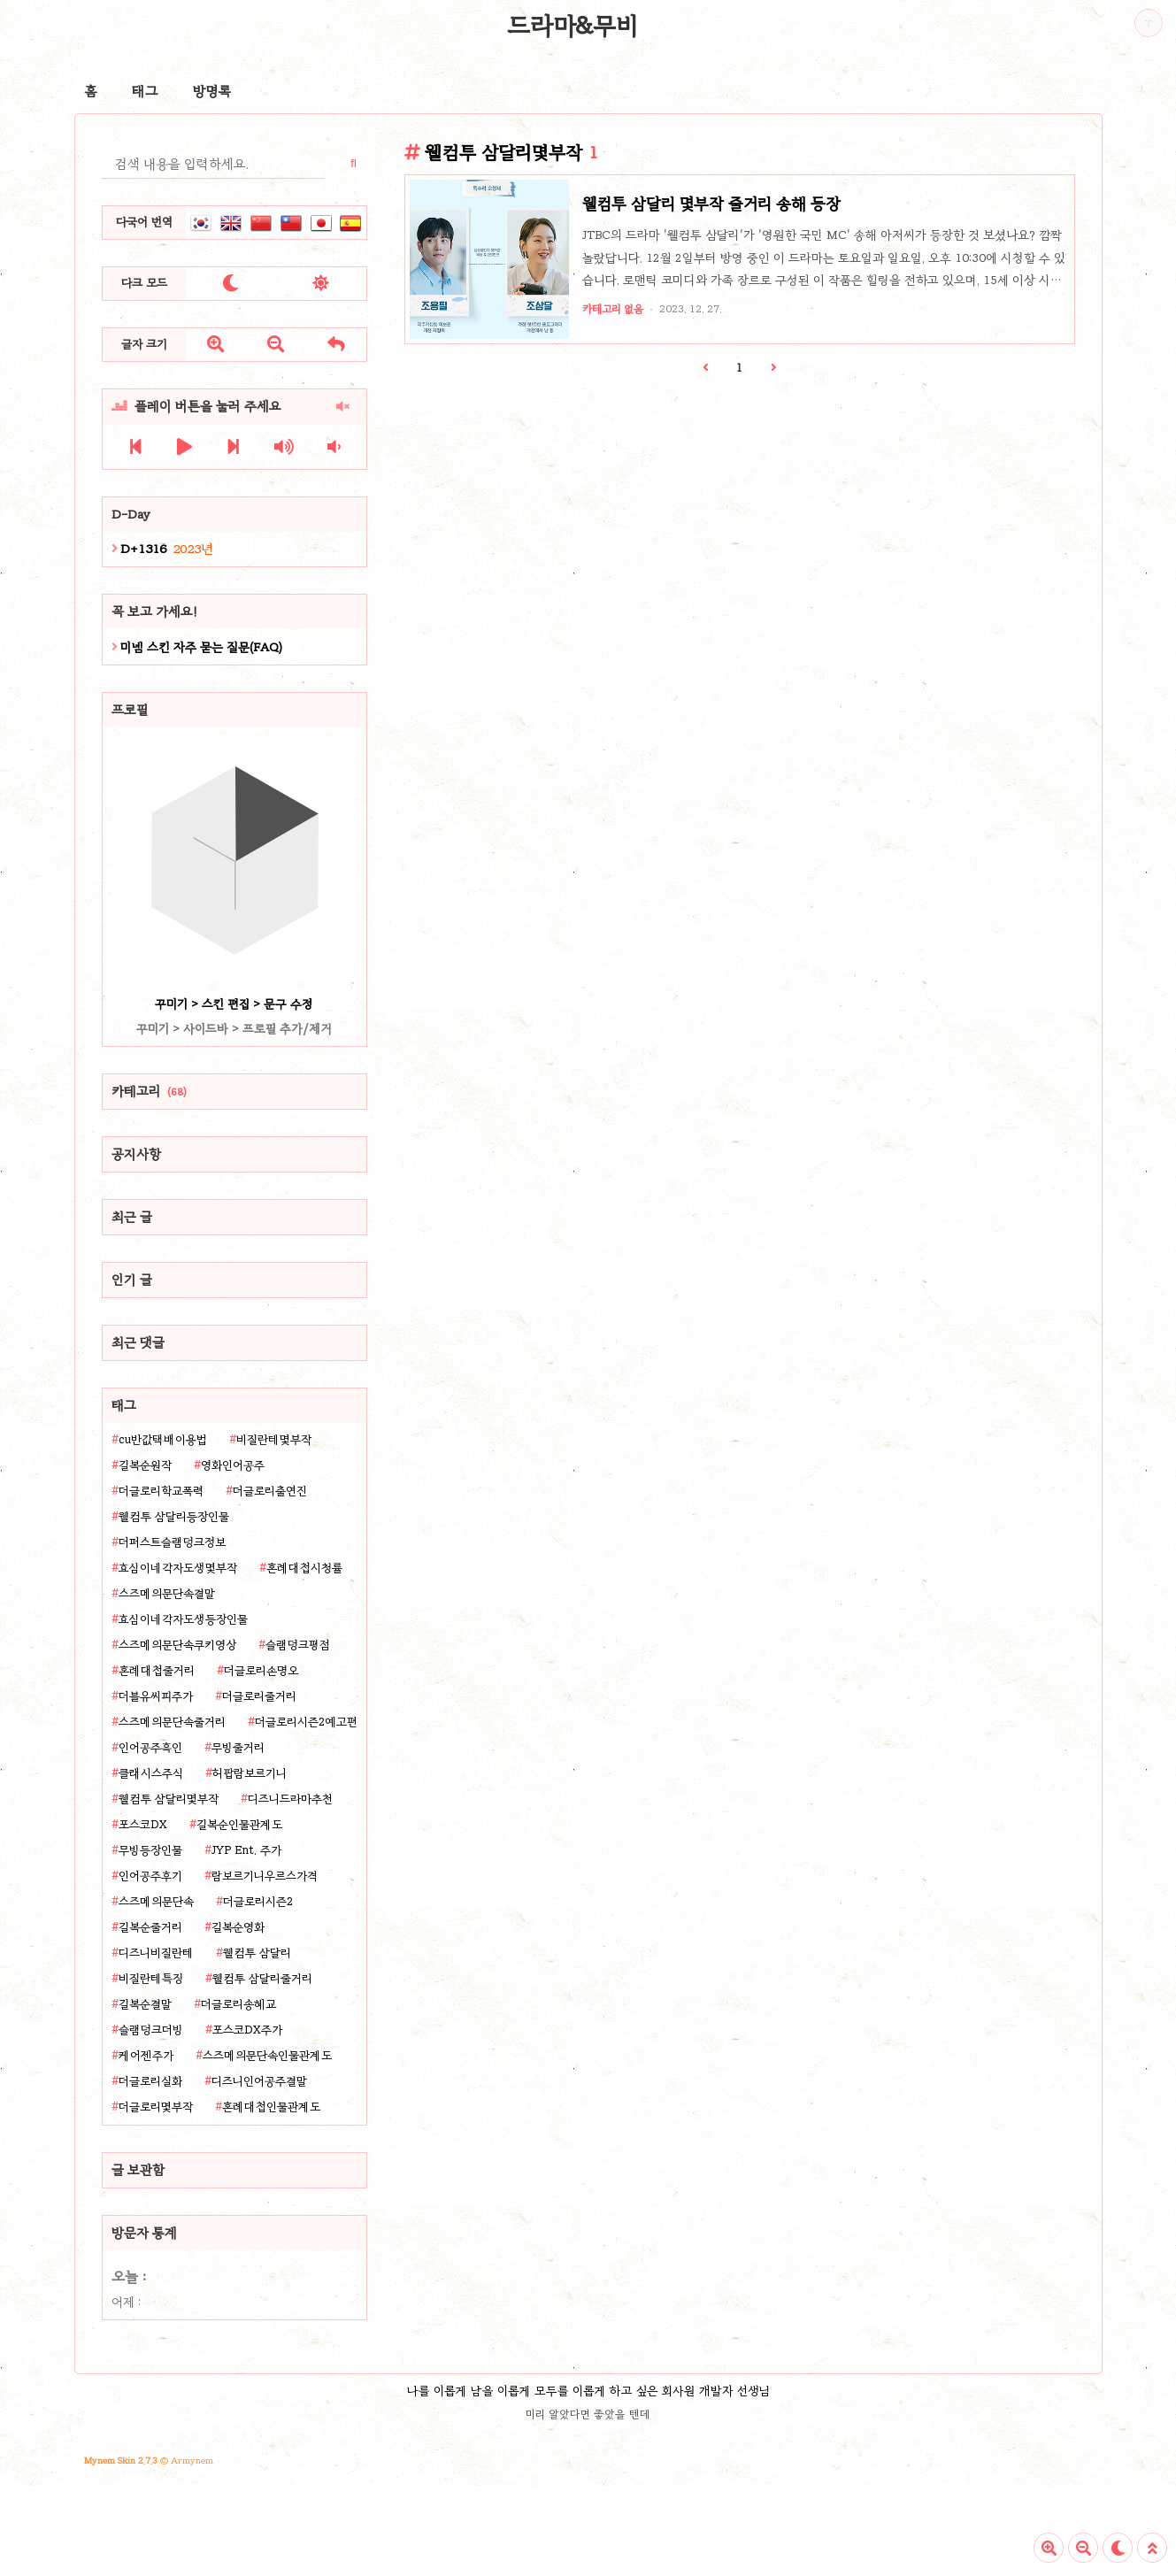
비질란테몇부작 (273, 1440)
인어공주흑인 (150, 1748)
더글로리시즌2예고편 (306, 1722)
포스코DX (143, 1825)
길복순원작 (145, 1465)
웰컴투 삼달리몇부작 (169, 1799)
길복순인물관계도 (239, 1825)
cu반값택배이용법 (163, 1440)
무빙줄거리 (238, 1748)
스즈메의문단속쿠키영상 (177, 1645)
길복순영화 (238, 1927)
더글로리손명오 (261, 1671)
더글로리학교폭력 (161, 1491)
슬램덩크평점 (297, 1645)
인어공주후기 (150, 1876)
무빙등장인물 (150, 1850)
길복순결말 (145, 2004)
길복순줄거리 (150, 1927)
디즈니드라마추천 (290, 1799)
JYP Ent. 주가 (246, 1850)
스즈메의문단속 (156, 1902)
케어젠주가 (146, 2056)
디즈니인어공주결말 (259, 2081)
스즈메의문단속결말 (167, 1594)
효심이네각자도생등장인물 (183, 1619)
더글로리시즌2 (258, 1902)
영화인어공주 (233, 1465)
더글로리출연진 (270, 1491)
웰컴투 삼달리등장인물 (174, 1517)
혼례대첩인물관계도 (271, 2107)
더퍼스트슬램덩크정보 (172, 1542)
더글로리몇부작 (156, 2107)
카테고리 (149, 1091)
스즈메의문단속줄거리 (172, 1722)
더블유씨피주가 (156, 1696)
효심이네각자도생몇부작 (178, 1568)
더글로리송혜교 (238, 2004)
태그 (145, 91)
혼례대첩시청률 (304, 1568)
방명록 (212, 91)
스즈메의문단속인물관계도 (267, 2056)
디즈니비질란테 (156, 1953)
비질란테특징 (151, 1979)
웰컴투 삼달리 (257, 1953)
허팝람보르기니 (249, 1773)
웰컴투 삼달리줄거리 (262, 1979)
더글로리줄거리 (259, 1696)
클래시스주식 (151, 1773)
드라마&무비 (572, 26)
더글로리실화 (150, 2081)
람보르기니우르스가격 (264, 1876)
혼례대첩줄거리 (157, 1671)
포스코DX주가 (247, 2030)
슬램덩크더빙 (151, 2030)
